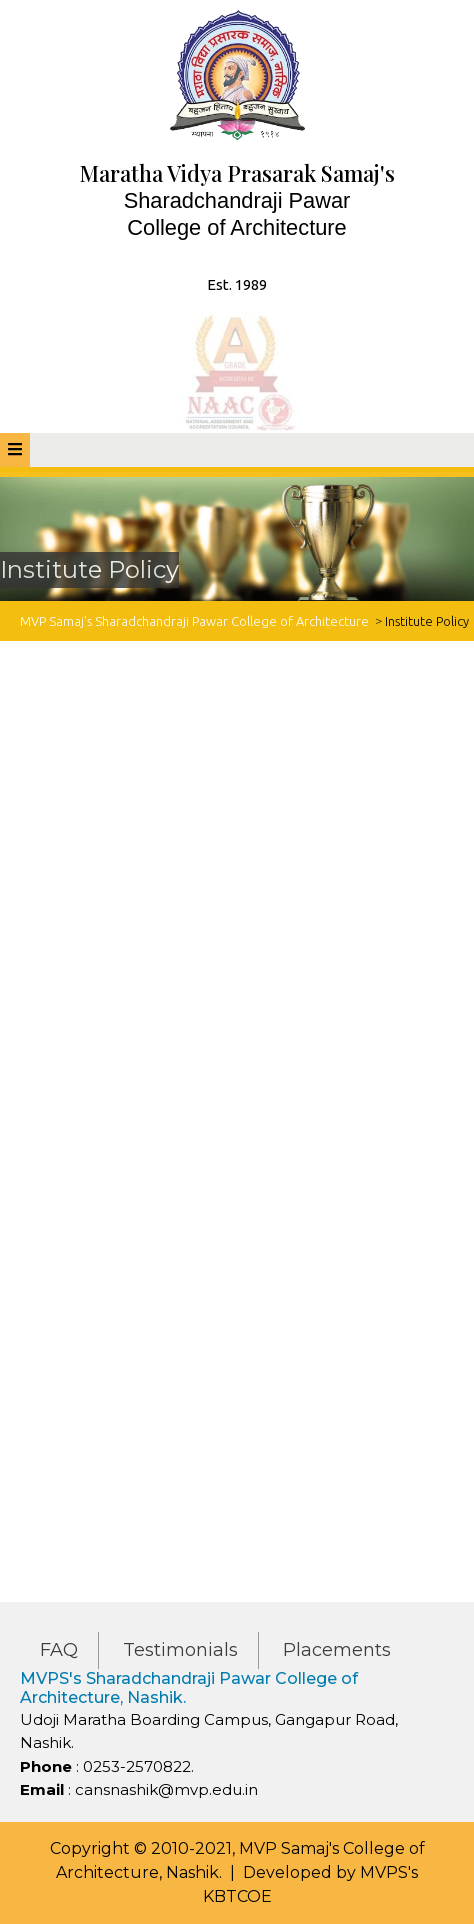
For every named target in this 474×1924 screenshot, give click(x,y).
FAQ (59, 1650)
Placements (337, 1650)
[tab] (15, 450)
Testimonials (180, 1650)
